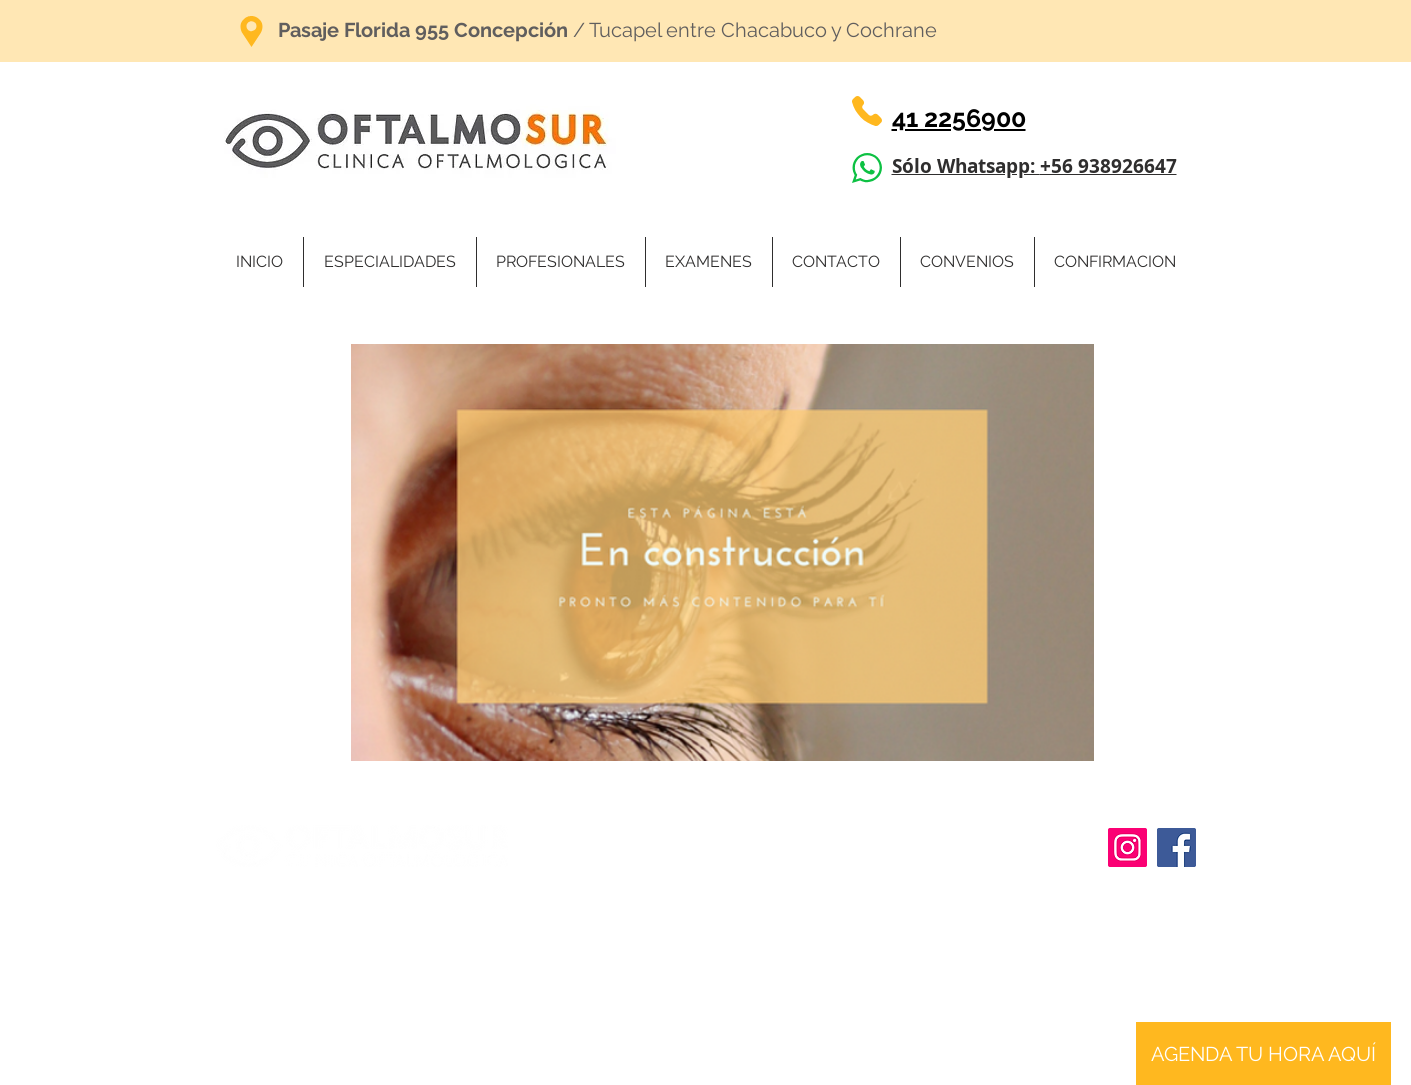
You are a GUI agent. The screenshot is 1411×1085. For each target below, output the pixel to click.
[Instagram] (1127, 847)
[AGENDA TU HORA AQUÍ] (1263, 1053)
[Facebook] (1176, 847)
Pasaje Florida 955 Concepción (423, 30)
